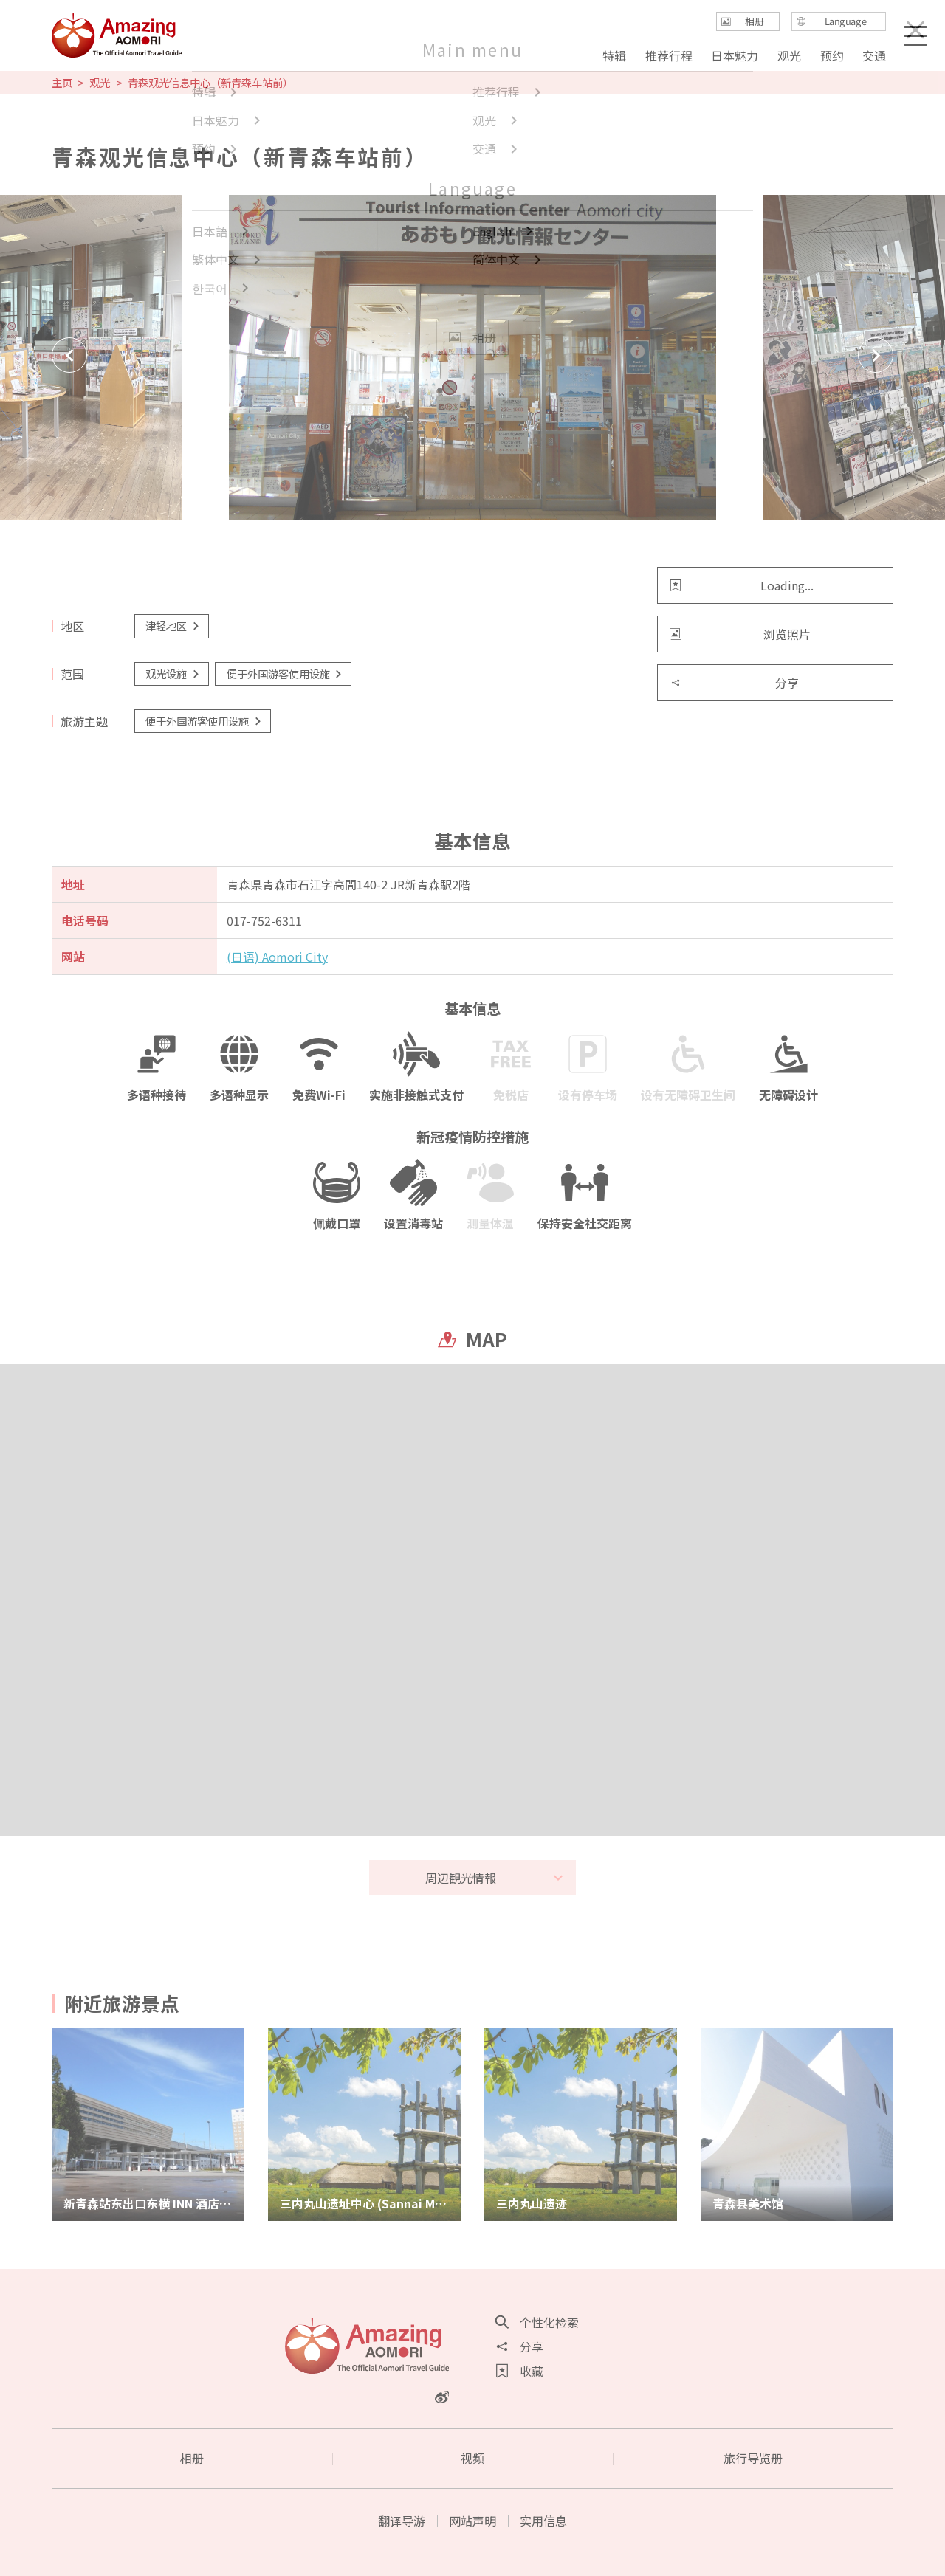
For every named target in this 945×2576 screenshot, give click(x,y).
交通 (874, 55)
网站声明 (472, 2520)
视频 (472, 2458)
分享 (734, 683)
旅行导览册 (753, 2458)
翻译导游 (401, 2520)
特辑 (614, 55)
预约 (831, 55)
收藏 (519, 2371)
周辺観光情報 (494, 1878)
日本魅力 (734, 55)
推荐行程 (669, 55)
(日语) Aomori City (277, 956)
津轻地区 (173, 625)
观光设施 (173, 673)
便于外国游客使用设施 (285, 673)
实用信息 (543, 2520)
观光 (99, 83)
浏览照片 (740, 634)
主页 (62, 83)
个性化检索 (537, 2322)
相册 (192, 2458)
